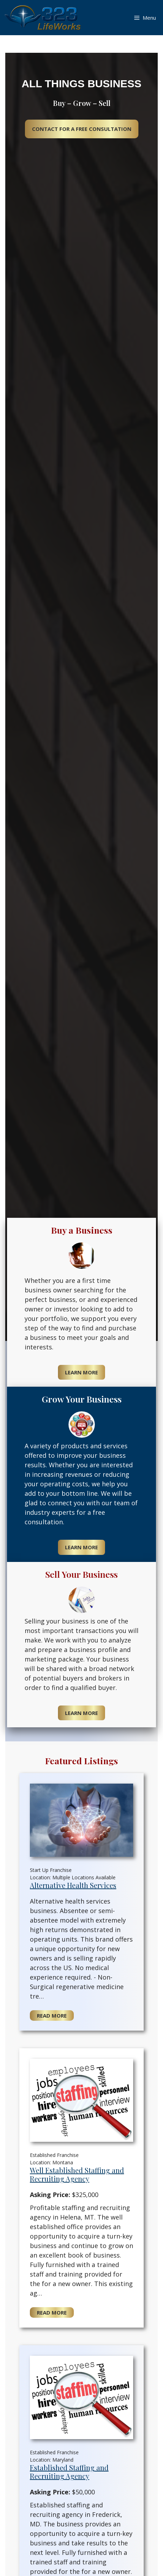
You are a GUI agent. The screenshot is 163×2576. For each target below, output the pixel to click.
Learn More (81, 1372)
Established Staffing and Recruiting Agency (69, 2472)
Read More (52, 2015)
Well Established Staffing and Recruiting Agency (77, 2174)
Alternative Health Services (73, 1885)
